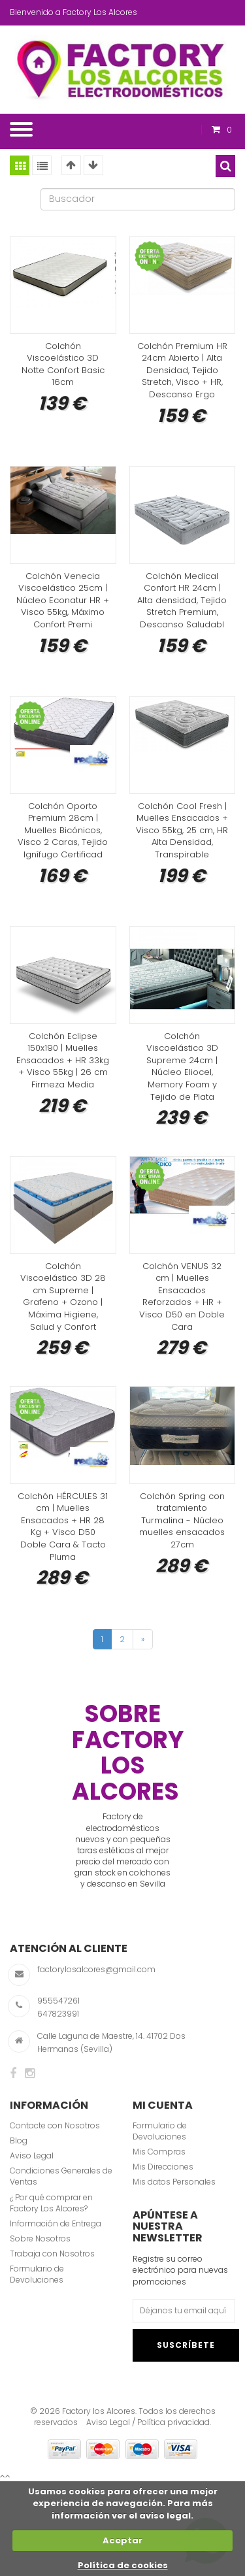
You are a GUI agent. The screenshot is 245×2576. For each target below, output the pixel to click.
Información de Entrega (55, 2223)
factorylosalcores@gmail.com (96, 1969)
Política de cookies (123, 2565)
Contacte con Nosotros (55, 2125)
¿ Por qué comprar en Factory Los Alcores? (51, 2203)
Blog (18, 2140)
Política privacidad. (174, 2422)
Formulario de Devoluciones (37, 2274)
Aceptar (122, 2540)
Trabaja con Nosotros (52, 2253)
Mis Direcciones (163, 2166)
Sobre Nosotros (40, 2238)
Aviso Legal (32, 2155)
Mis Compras (159, 2151)
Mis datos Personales (174, 2181)
